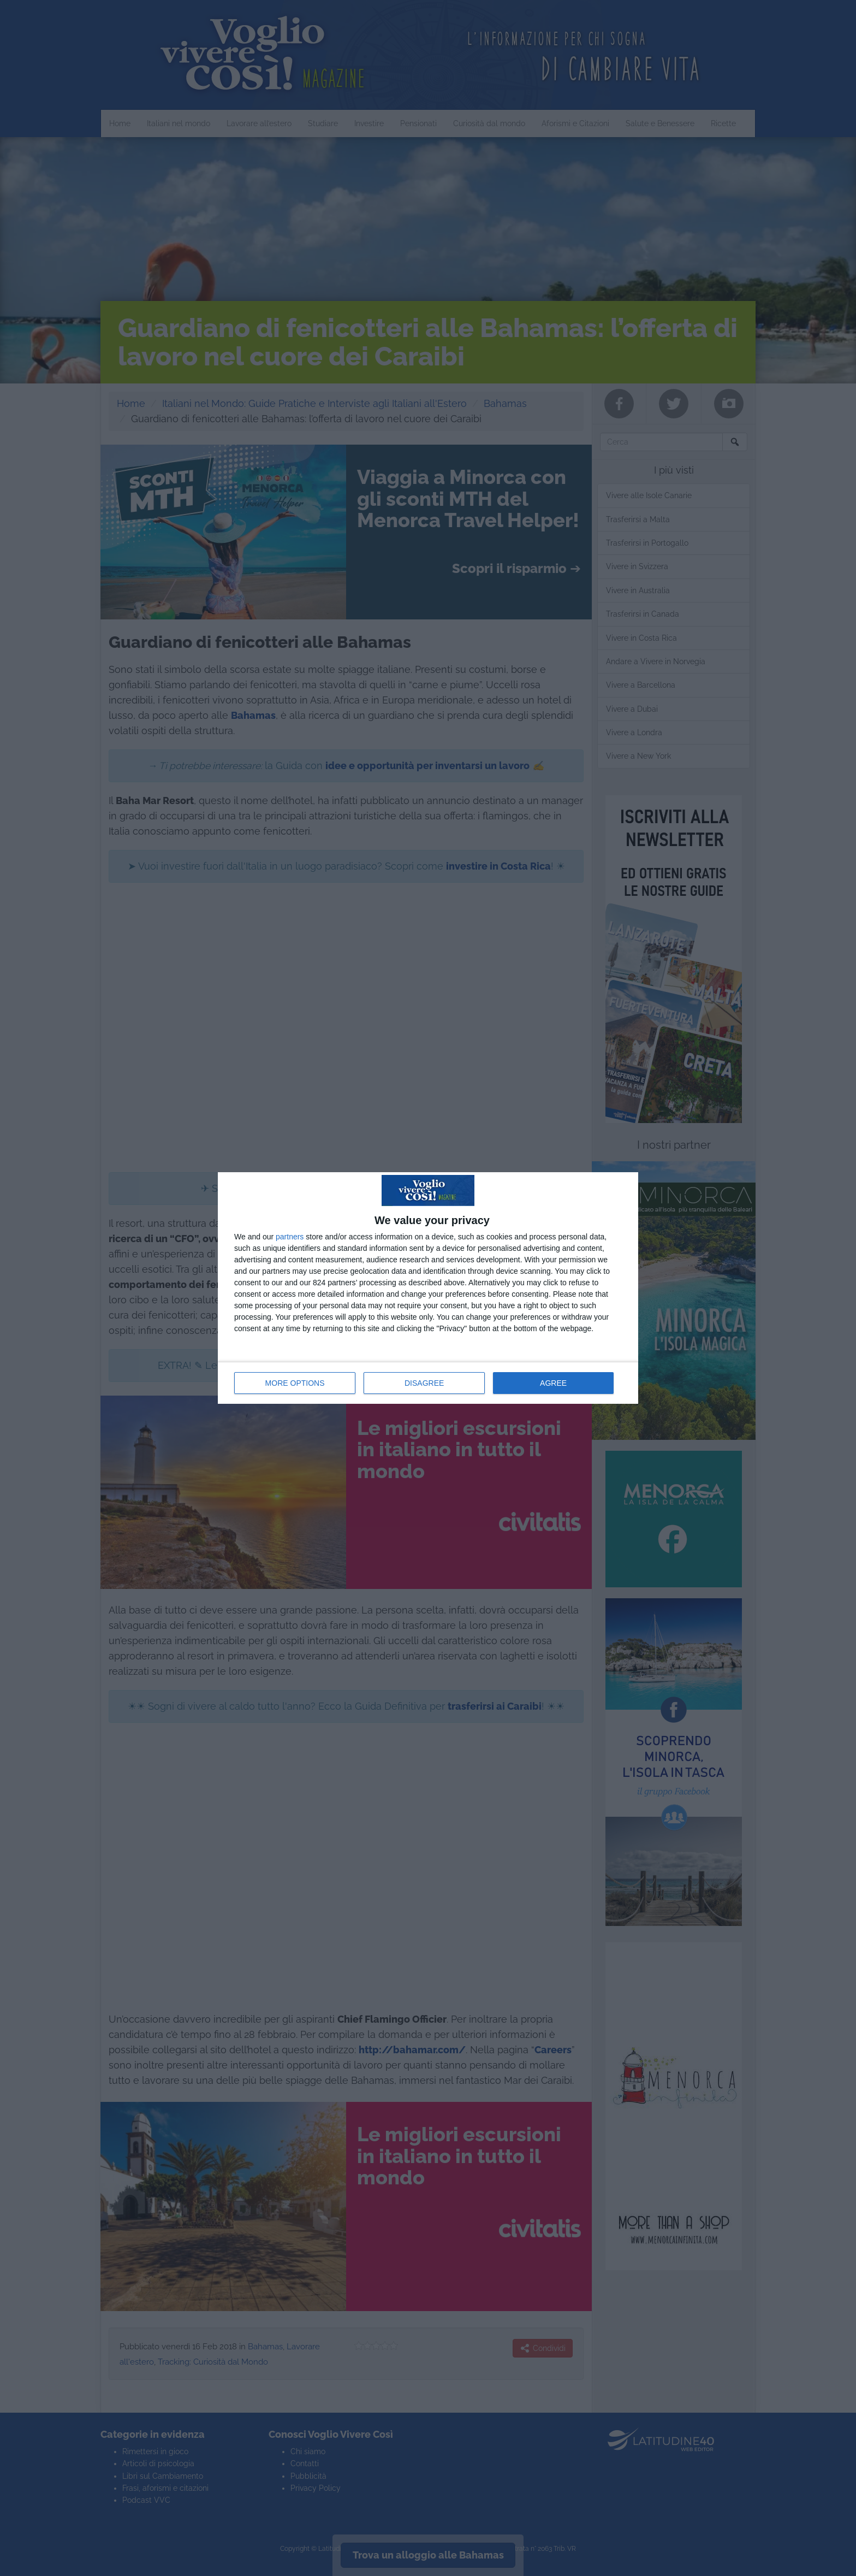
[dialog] (428, 1288)
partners (290, 1236)
